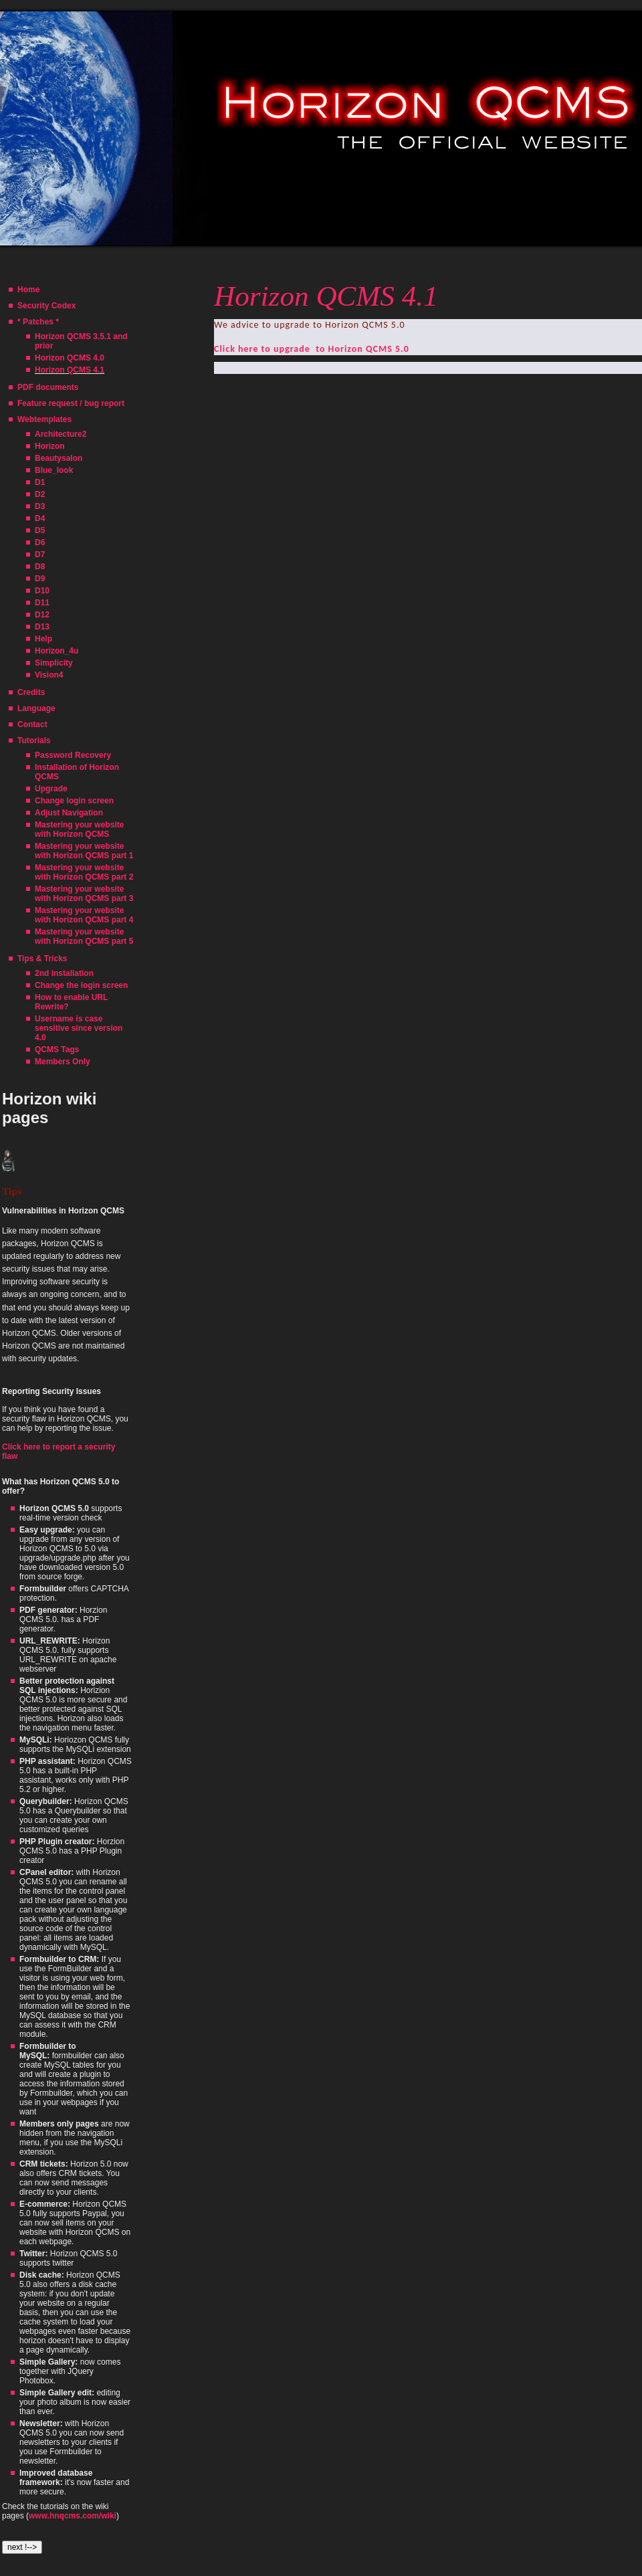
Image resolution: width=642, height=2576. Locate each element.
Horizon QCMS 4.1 (69, 370)
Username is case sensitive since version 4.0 (78, 1028)
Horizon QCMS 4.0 (69, 358)
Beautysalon (58, 458)
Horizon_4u (56, 651)
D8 (40, 566)
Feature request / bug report (70, 403)
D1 (40, 482)
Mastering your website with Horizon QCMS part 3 (84, 893)
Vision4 (49, 675)
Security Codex (46, 305)
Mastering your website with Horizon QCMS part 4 (84, 915)
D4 (40, 518)
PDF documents (47, 387)
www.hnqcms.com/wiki (72, 2515)
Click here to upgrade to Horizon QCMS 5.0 (311, 349)
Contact (32, 724)
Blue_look (54, 470)
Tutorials (34, 740)
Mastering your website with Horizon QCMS (79, 829)
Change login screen (74, 800)
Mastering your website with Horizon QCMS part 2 (84, 872)
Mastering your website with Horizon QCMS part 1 (84, 850)
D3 (40, 506)
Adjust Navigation (69, 812)
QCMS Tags (57, 1049)
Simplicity (54, 663)
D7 (40, 554)
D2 (40, 494)
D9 (40, 578)
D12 (42, 614)
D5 (40, 530)
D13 (42, 626)
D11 (42, 602)
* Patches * (38, 321)
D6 (40, 542)
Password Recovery (73, 755)
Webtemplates (44, 419)
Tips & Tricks (42, 958)
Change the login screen (81, 985)
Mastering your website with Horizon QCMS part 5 (84, 936)
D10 (42, 590)
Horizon (50, 446)
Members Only (62, 1061)
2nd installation (64, 973)
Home (28, 289)
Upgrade (51, 788)
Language (36, 708)
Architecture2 (60, 434)
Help (43, 638)
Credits (31, 692)
